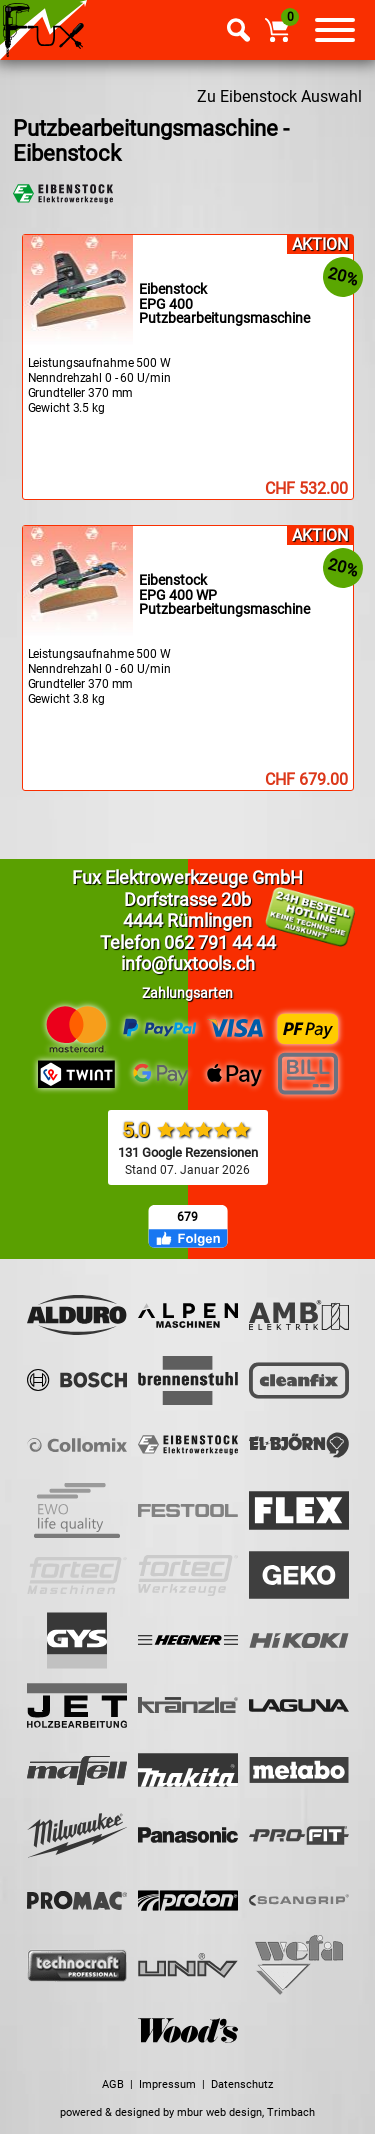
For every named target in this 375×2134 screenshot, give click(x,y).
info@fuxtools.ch (188, 963)
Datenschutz (242, 2084)
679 (187, 1217)
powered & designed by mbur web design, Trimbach (187, 2112)
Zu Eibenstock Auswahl (279, 96)
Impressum (167, 2084)
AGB (113, 2084)
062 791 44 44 (220, 942)
